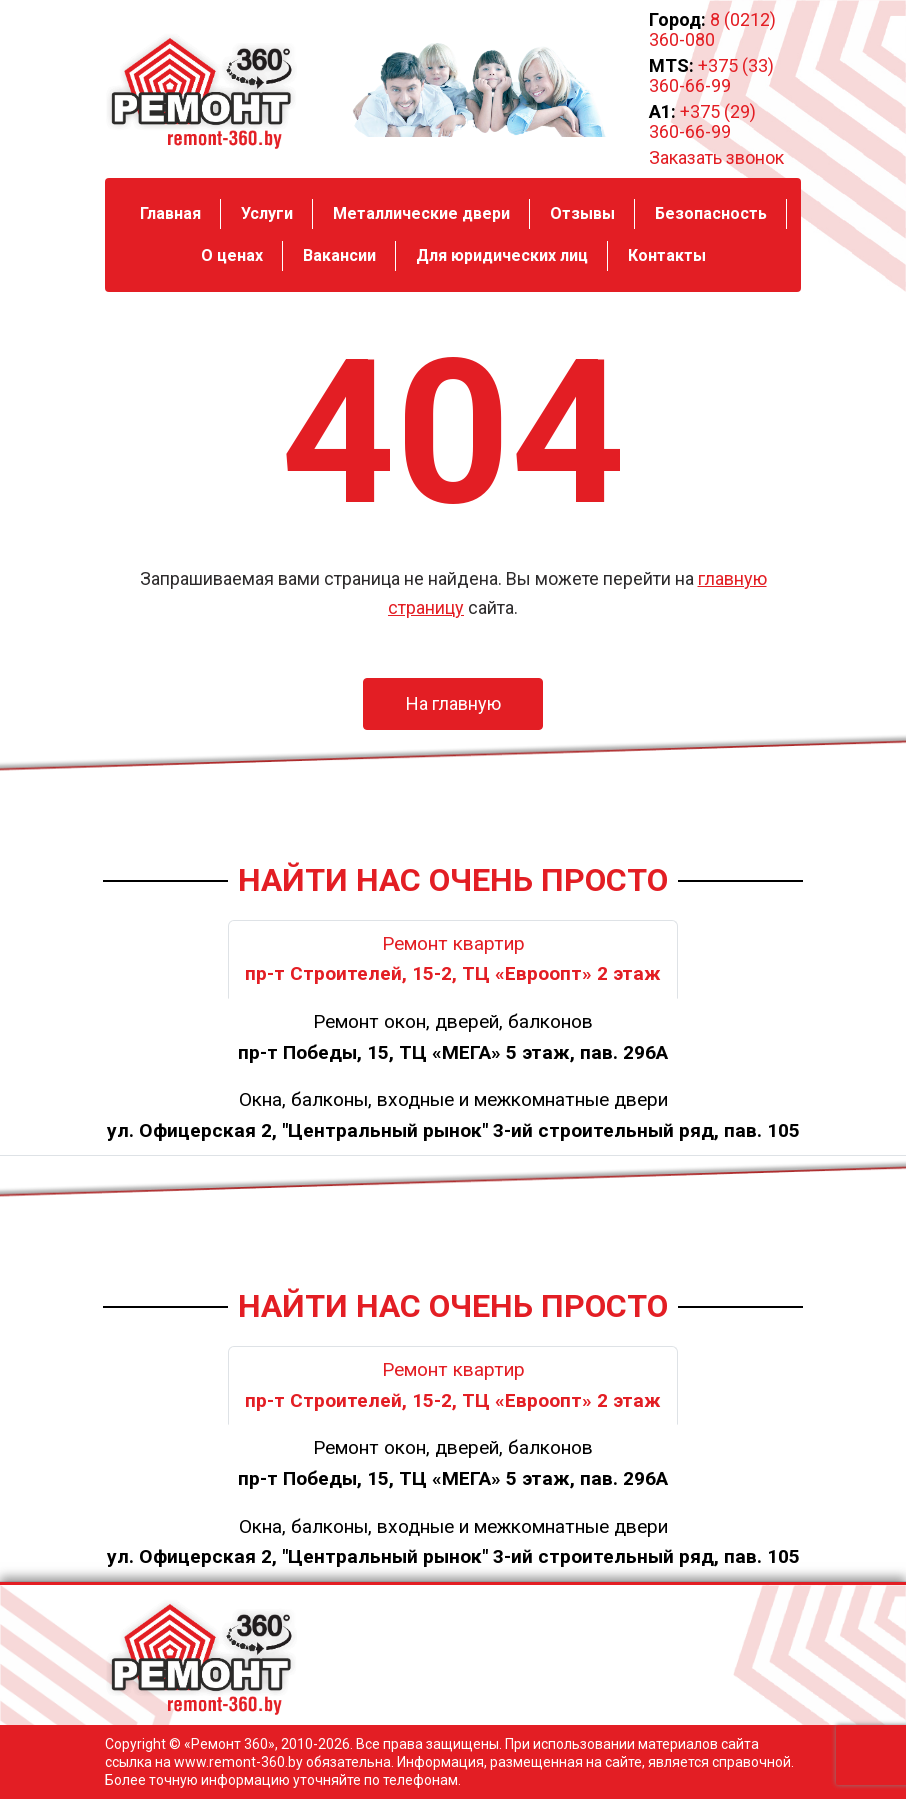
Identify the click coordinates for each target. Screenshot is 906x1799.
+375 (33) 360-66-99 (711, 75)
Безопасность (711, 213)
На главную (453, 703)
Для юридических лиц (502, 255)
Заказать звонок (716, 158)
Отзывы (582, 213)
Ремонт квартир (453, 959)
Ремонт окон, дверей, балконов (453, 1037)
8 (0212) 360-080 (712, 29)
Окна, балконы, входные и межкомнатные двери (453, 1115)
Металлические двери (421, 213)
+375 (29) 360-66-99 (702, 121)
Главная (170, 213)
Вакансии (339, 255)
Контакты (667, 255)
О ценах (232, 255)
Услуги (267, 213)
